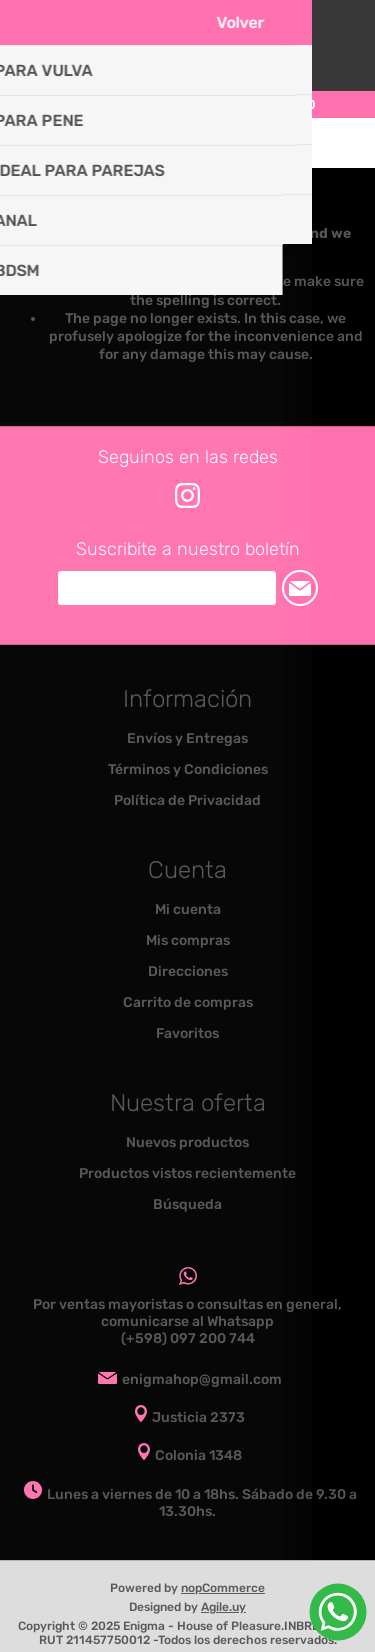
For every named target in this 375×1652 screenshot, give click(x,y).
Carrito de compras (213, 143)
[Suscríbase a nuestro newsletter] (167, 588)
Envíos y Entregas (187, 738)
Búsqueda (187, 1204)
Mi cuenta (188, 909)
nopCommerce (223, 1588)
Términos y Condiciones (188, 769)
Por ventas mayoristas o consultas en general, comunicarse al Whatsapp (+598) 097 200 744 (187, 1321)
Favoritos (187, 1033)
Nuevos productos (187, 1142)
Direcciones (188, 971)
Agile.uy (223, 1607)
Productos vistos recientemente (187, 1173)
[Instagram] (187, 495)
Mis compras (188, 940)
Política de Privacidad (187, 800)
